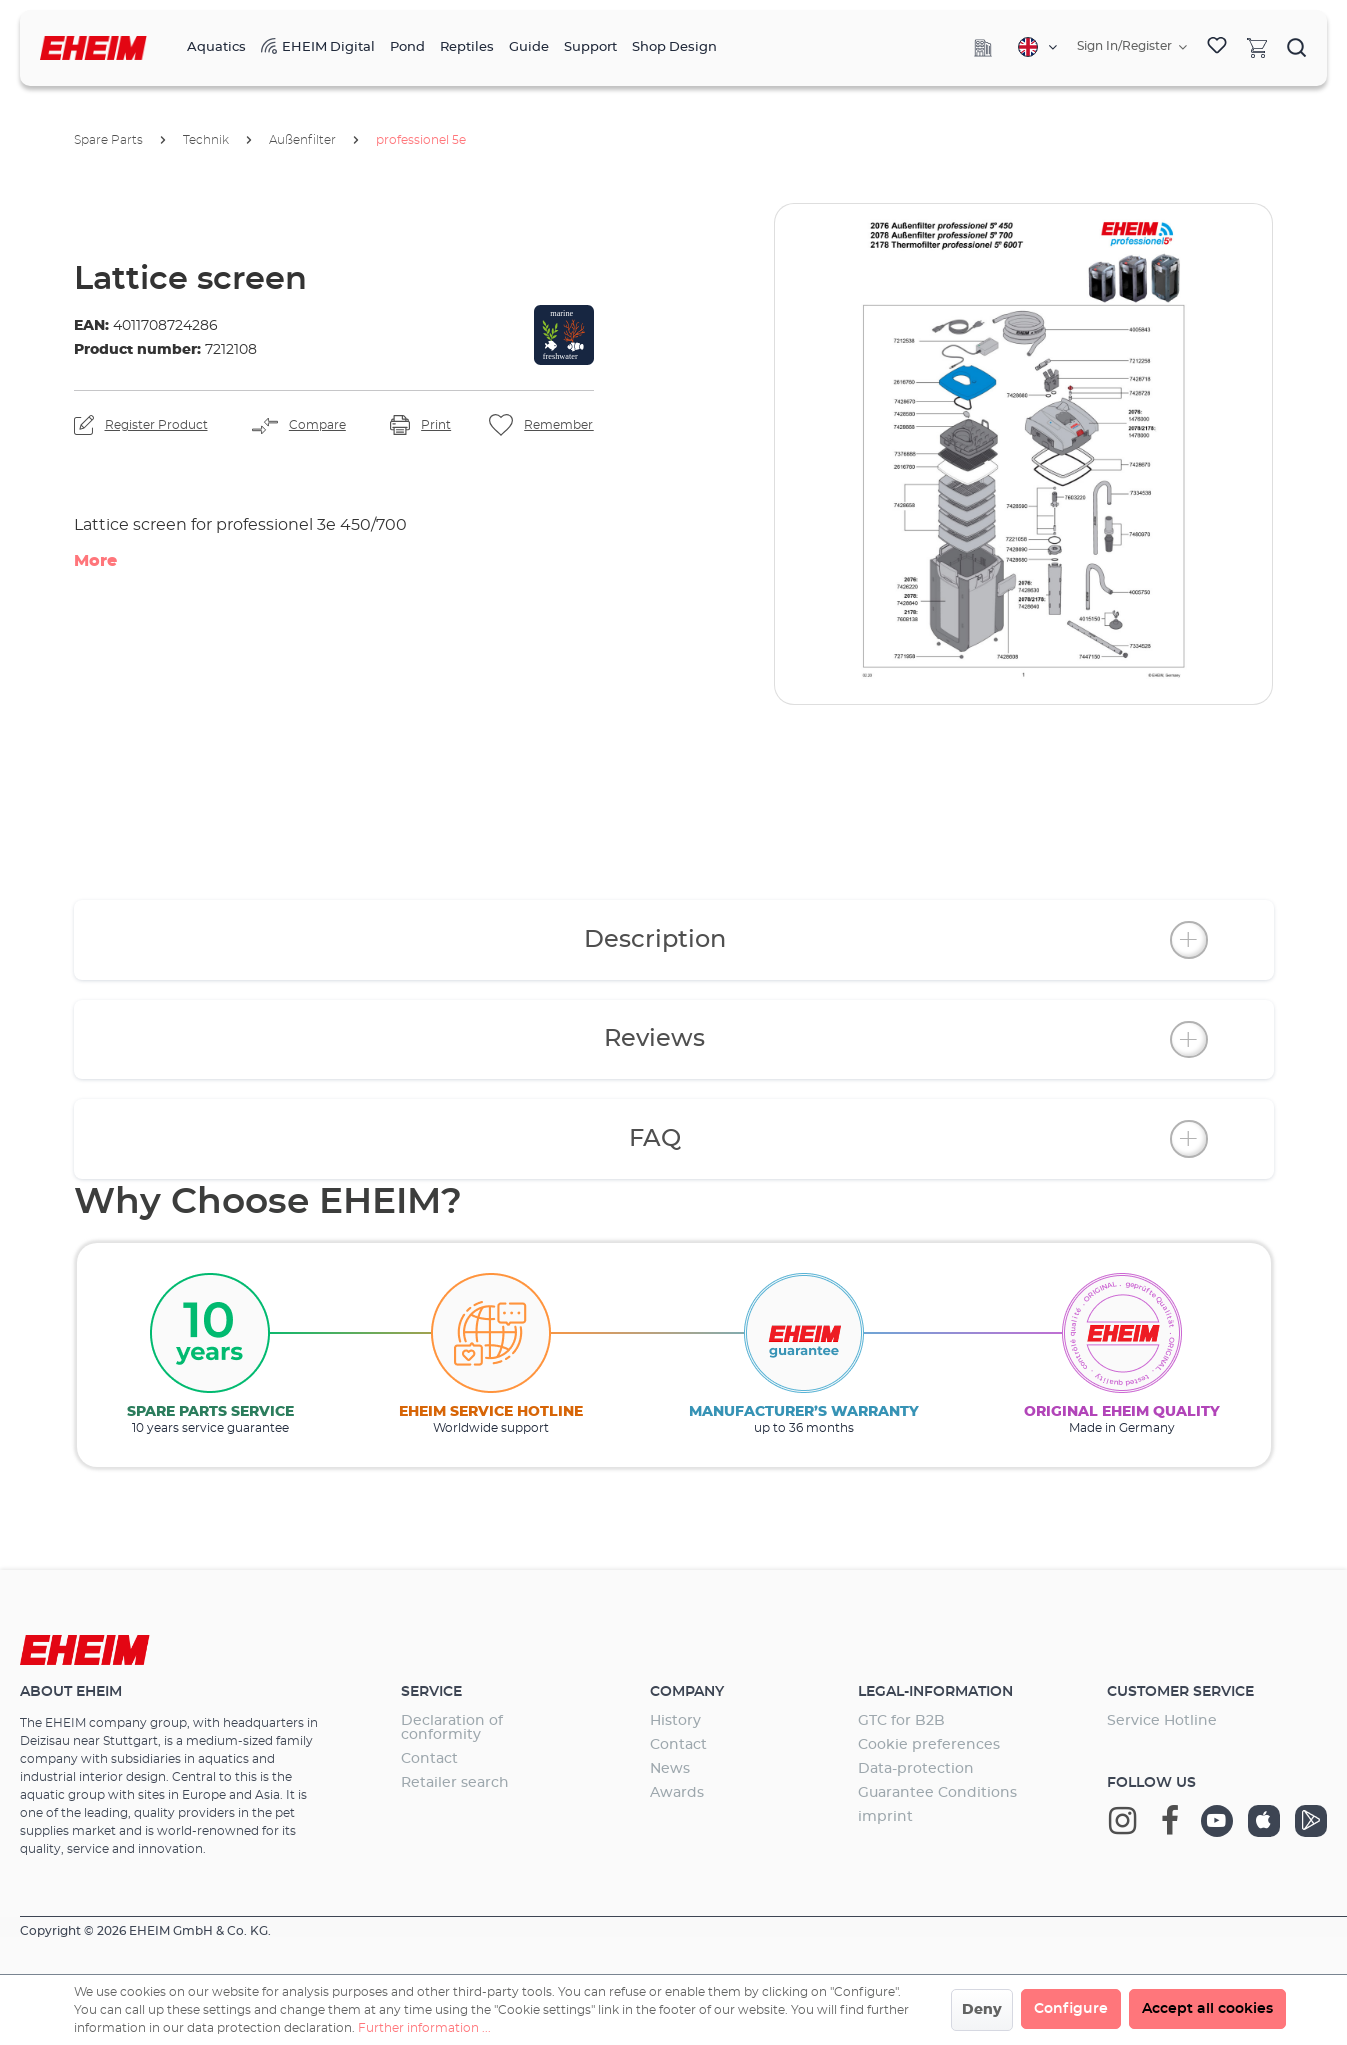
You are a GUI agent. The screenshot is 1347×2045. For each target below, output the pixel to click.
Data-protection (916, 1769)
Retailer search (455, 1783)
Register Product (156, 425)
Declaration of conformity (452, 1728)
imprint (885, 1817)
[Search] (1297, 47)
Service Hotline (1162, 1721)
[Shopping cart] (1257, 47)
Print (436, 425)
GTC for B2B (901, 1721)
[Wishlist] (1217, 48)
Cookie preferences (929, 1745)
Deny (982, 2010)
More (95, 561)
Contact (429, 1759)
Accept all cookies (1207, 2009)
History (675, 1721)
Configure (1071, 2009)
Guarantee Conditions (937, 1793)
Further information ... (424, 2028)
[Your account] (1132, 47)
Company (687, 1692)
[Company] (983, 48)
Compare (317, 425)
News (670, 1769)
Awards (677, 1793)
